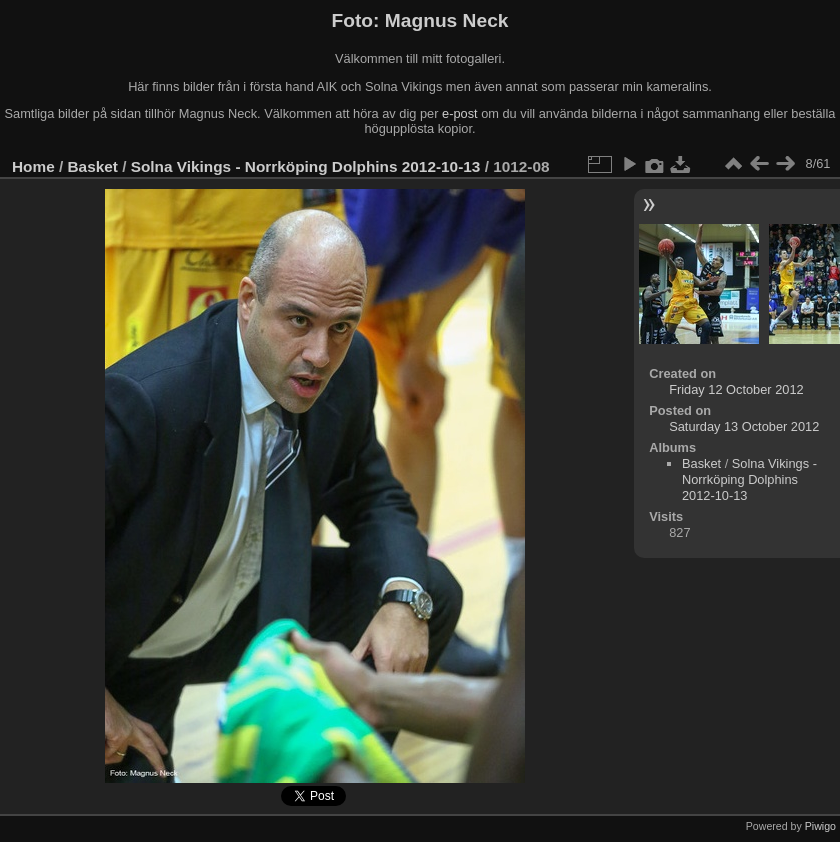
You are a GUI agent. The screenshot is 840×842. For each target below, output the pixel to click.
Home (33, 166)
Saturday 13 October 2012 (744, 426)
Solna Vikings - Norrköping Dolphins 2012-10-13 (306, 166)
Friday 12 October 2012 (736, 389)
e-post (460, 113)
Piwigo (820, 826)
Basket (93, 166)
